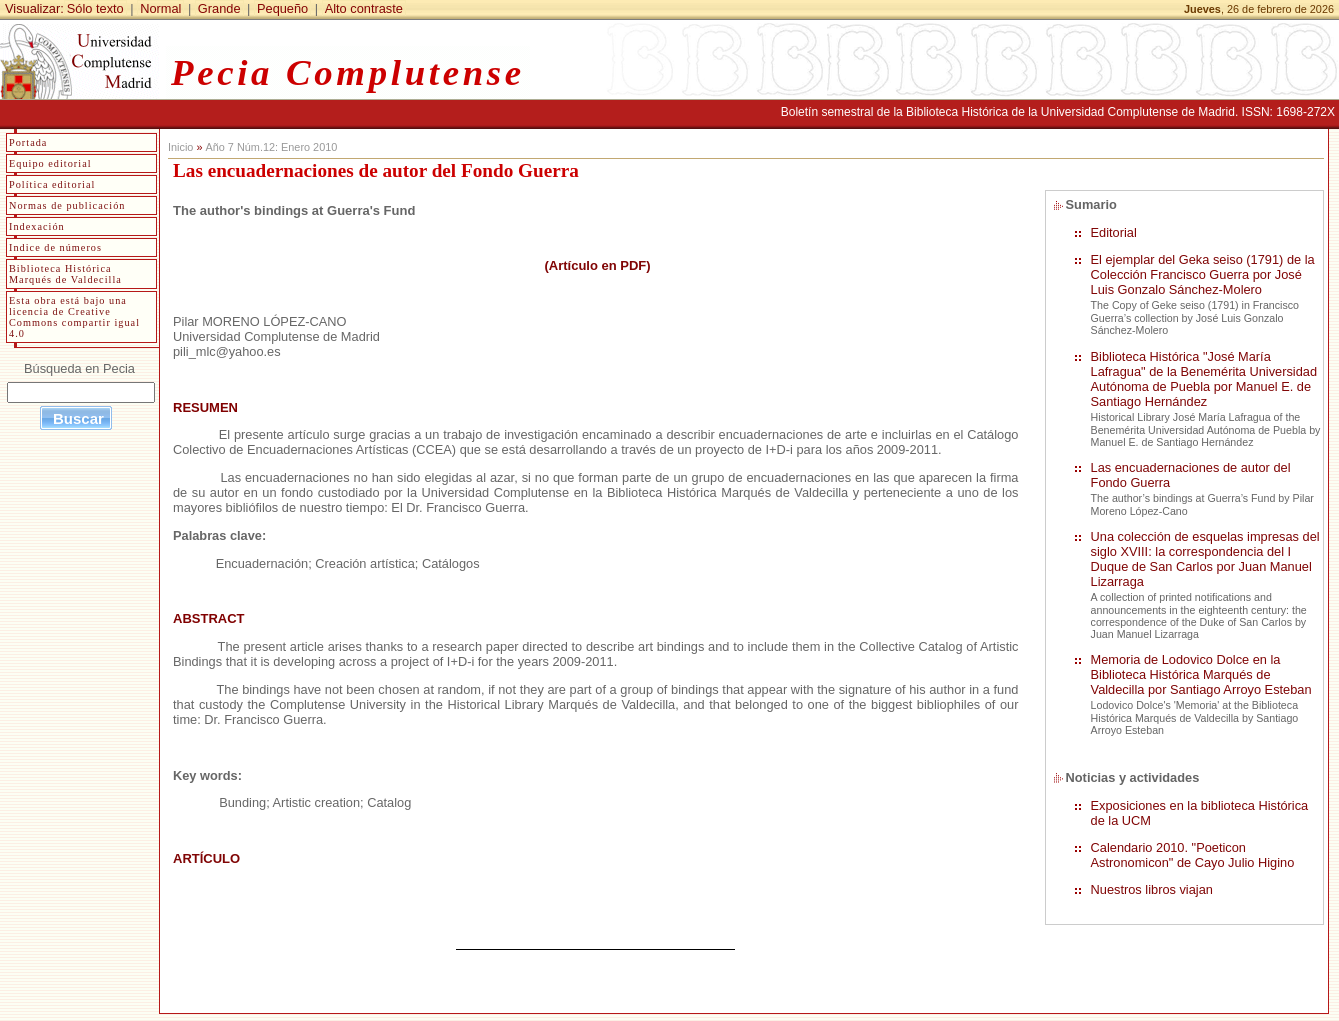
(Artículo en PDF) (596, 265)
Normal (160, 8)
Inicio (180, 147)
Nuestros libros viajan (1152, 889)
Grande (219, 8)
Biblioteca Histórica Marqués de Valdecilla (65, 274)
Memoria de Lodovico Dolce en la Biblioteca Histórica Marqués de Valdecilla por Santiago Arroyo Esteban (1201, 674)
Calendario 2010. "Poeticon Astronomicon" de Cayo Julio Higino (1193, 855)
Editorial (1114, 232)
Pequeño (282, 8)
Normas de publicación (67, 205)
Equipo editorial (50, 163)
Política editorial (52, 184)
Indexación (37, 226)
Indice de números (55, 247)
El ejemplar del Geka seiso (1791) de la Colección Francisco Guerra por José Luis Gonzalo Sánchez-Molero (1203, 274)
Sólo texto (95, 8)
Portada (28, 142)
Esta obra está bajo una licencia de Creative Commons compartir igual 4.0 (74, 317)
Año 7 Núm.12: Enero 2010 (271, 147)
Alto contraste (364, 8)
